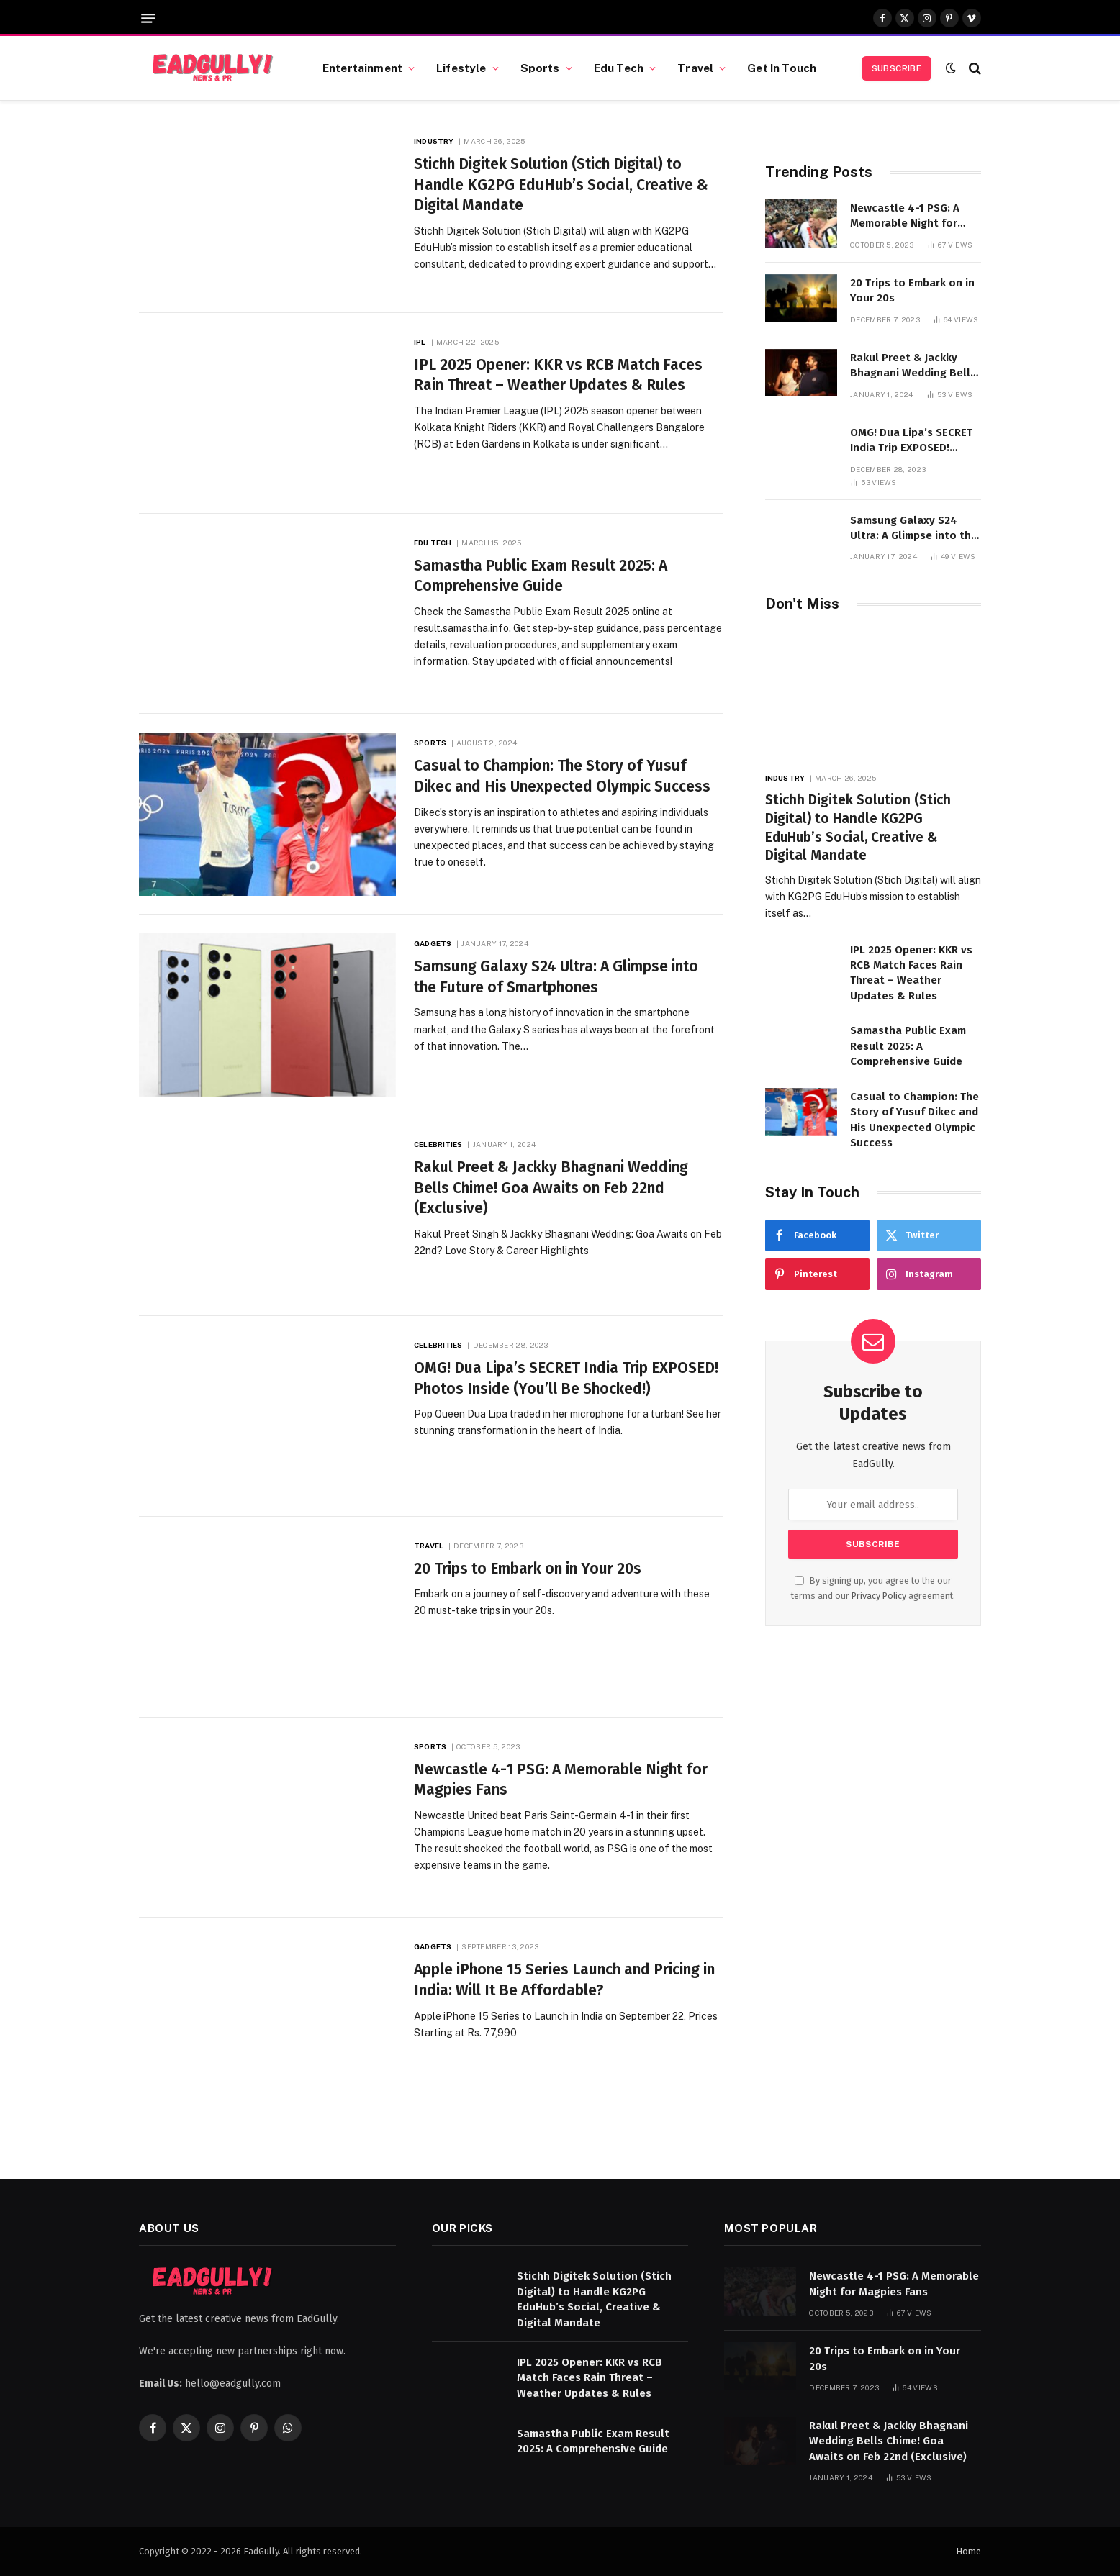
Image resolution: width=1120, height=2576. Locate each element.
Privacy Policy (879, 1595)
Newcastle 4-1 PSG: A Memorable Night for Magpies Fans (561, 1780)
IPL (419, 341)
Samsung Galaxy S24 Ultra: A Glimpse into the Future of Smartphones (556, 977)
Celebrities (438, 1144)
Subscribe (896, 68)
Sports (540, 67)
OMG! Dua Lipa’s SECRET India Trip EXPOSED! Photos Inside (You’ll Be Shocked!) (566, 1378)
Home (968, 2551)
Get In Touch (781, 67)
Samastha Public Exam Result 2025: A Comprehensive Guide (540, 576)
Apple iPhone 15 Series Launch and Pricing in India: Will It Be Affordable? (564, 1980)
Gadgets (432, 943)
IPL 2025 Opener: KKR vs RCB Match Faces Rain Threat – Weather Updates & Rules (558, 375)
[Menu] (148, 18)
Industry (433, 141)
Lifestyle (461, 67)
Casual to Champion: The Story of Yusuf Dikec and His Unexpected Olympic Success (562, 776)
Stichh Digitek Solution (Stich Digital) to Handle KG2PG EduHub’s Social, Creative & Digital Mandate (561, 184)
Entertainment (362, 67)
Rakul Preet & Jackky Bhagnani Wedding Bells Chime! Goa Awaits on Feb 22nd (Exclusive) (551, 1187)
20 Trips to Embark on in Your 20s (527, 1568)
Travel (695, 67)
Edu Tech (618, 67)
